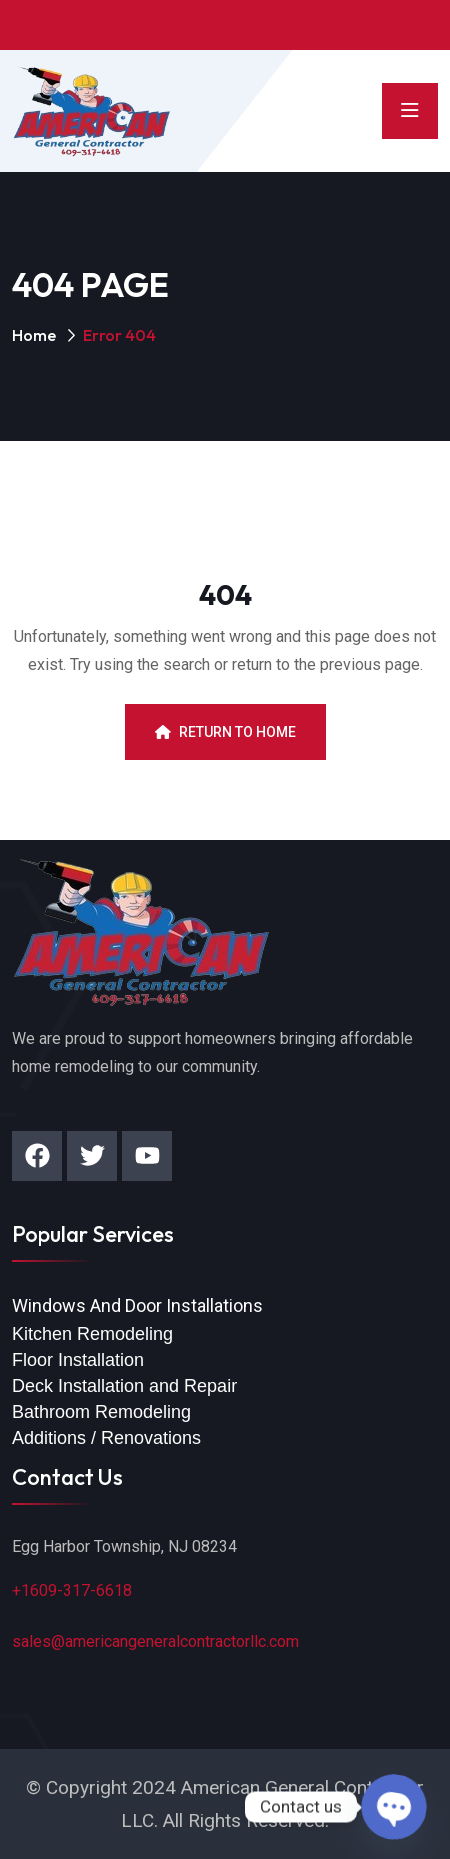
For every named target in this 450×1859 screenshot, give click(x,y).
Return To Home (225, 732)
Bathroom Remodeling (101, 1412)
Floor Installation (78, 1360)
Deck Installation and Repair (124, 1386)
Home (34, 335)
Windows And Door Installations (137, 1305)
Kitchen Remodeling (92, 1334)
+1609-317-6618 (72, 1590)
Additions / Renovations (106, 1438)
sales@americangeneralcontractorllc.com (155, 1641)
